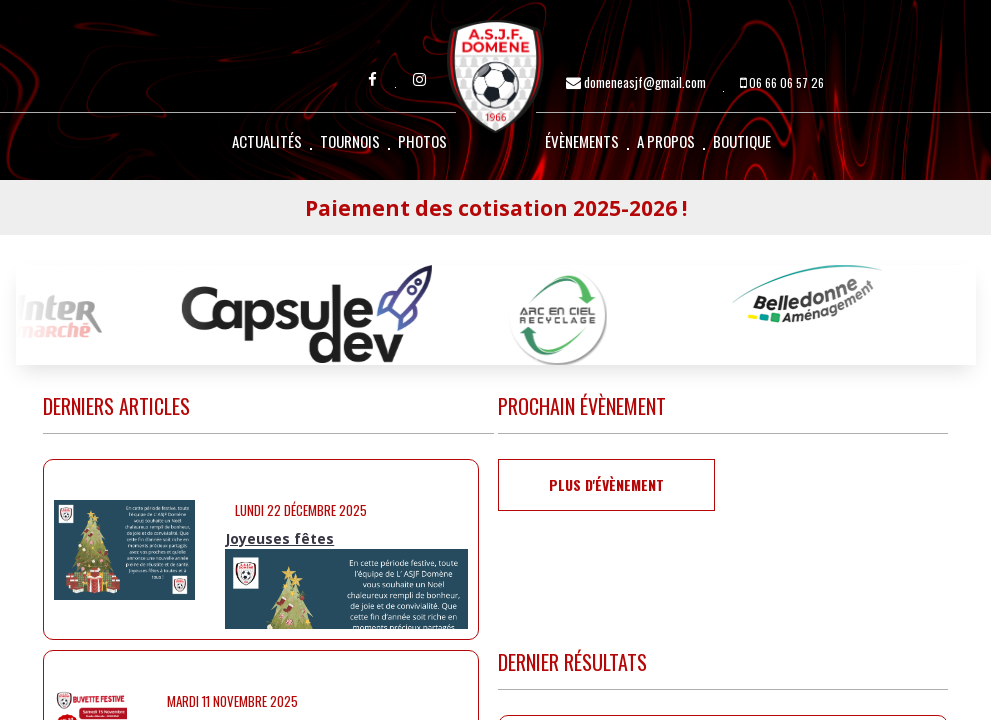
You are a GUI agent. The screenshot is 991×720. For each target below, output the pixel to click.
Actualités (267, 141)
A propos (666, 141)
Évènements (582, 141)
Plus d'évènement (606, 484)
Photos (422, 141)
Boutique (742, 141)
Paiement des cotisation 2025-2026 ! (496, 208)
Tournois (350, 141)
